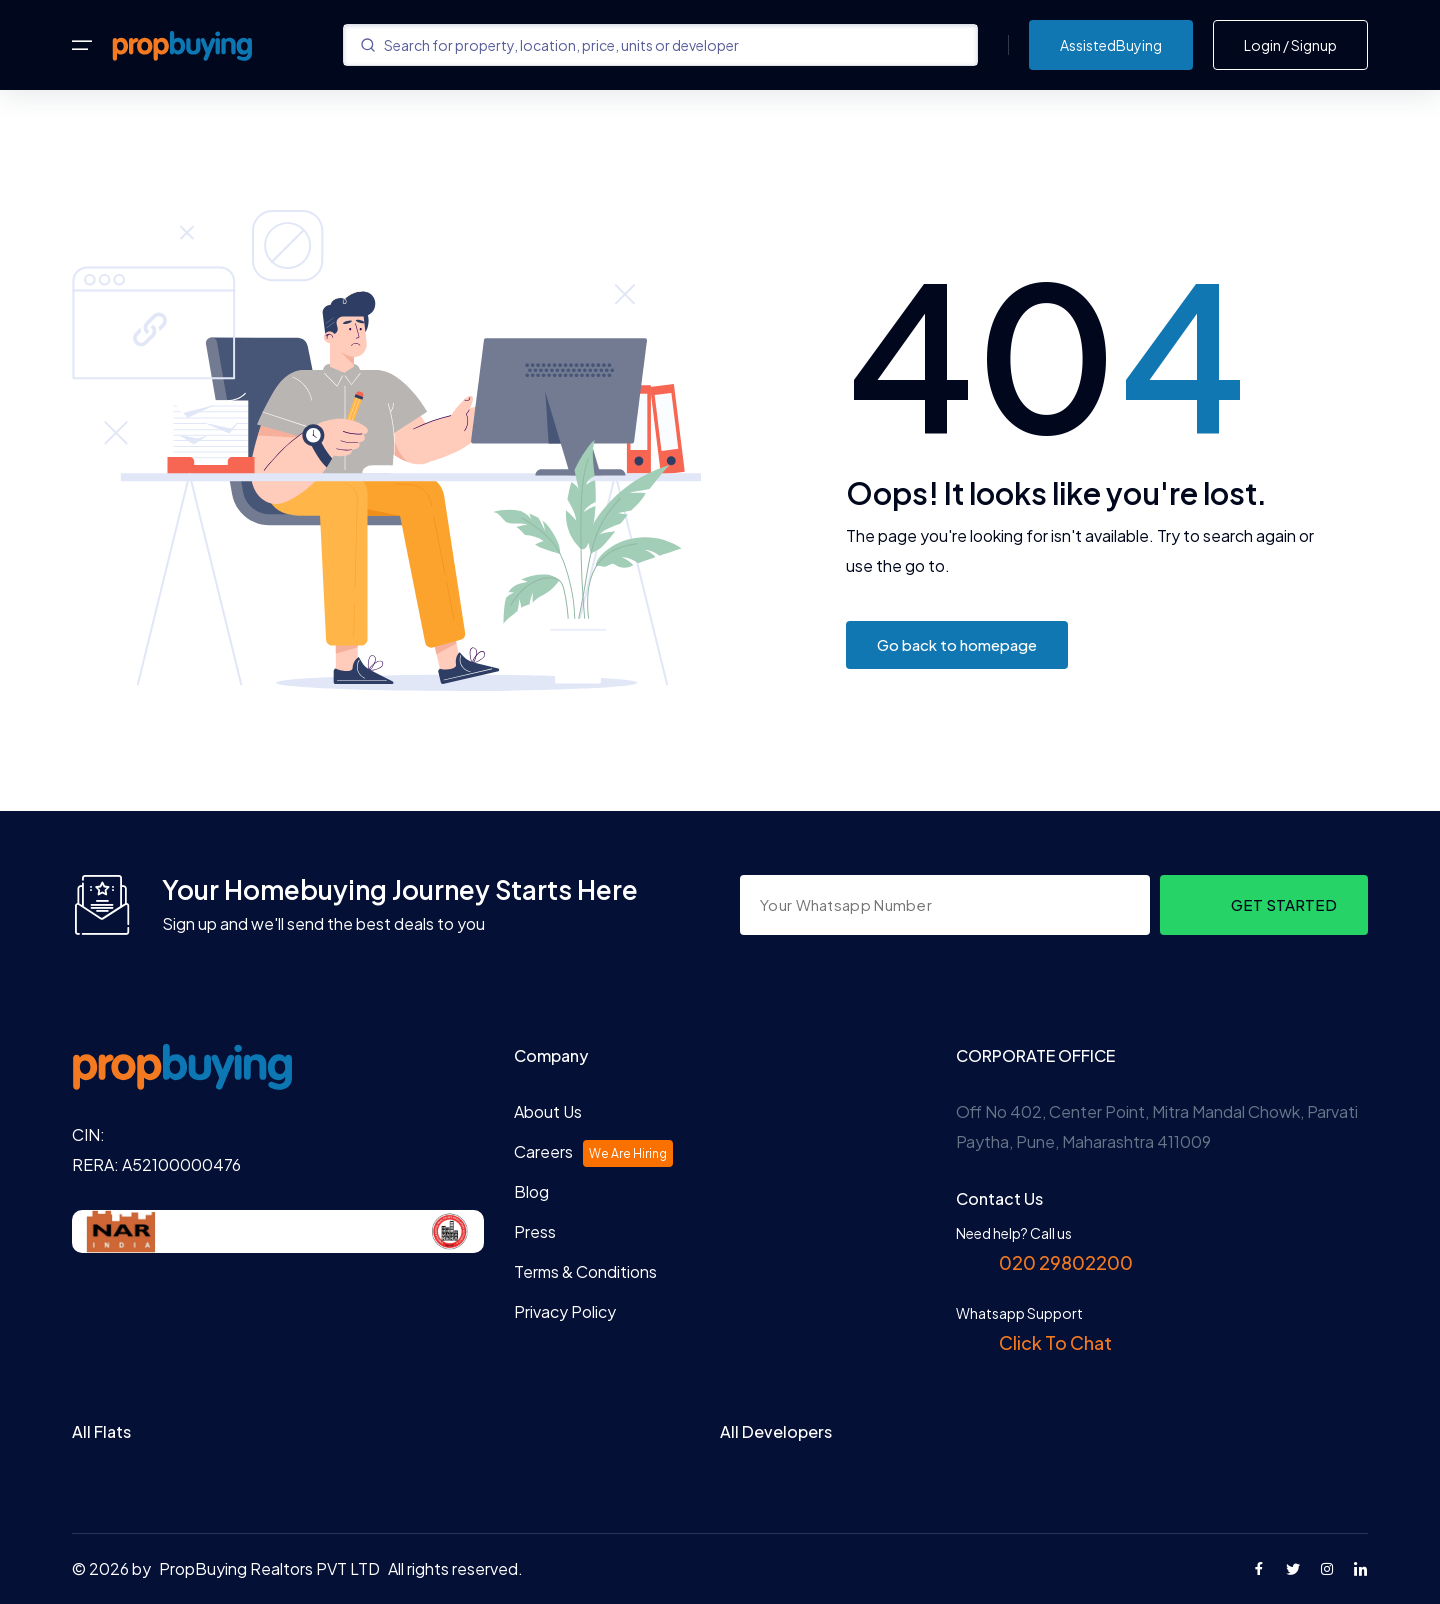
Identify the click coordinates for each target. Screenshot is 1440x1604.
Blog (531, 1191)
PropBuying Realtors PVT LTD (269, 1568)
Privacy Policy (565, 1311)
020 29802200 (1064, 1262)
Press (535, 1231)
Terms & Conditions (585, 1271)
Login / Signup (1290, 45)
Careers (593, 1153)
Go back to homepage (957, 644)
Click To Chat (1054, 1342)
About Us (548, 1111)
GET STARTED (1284, 904)
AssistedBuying (1111, 45)
